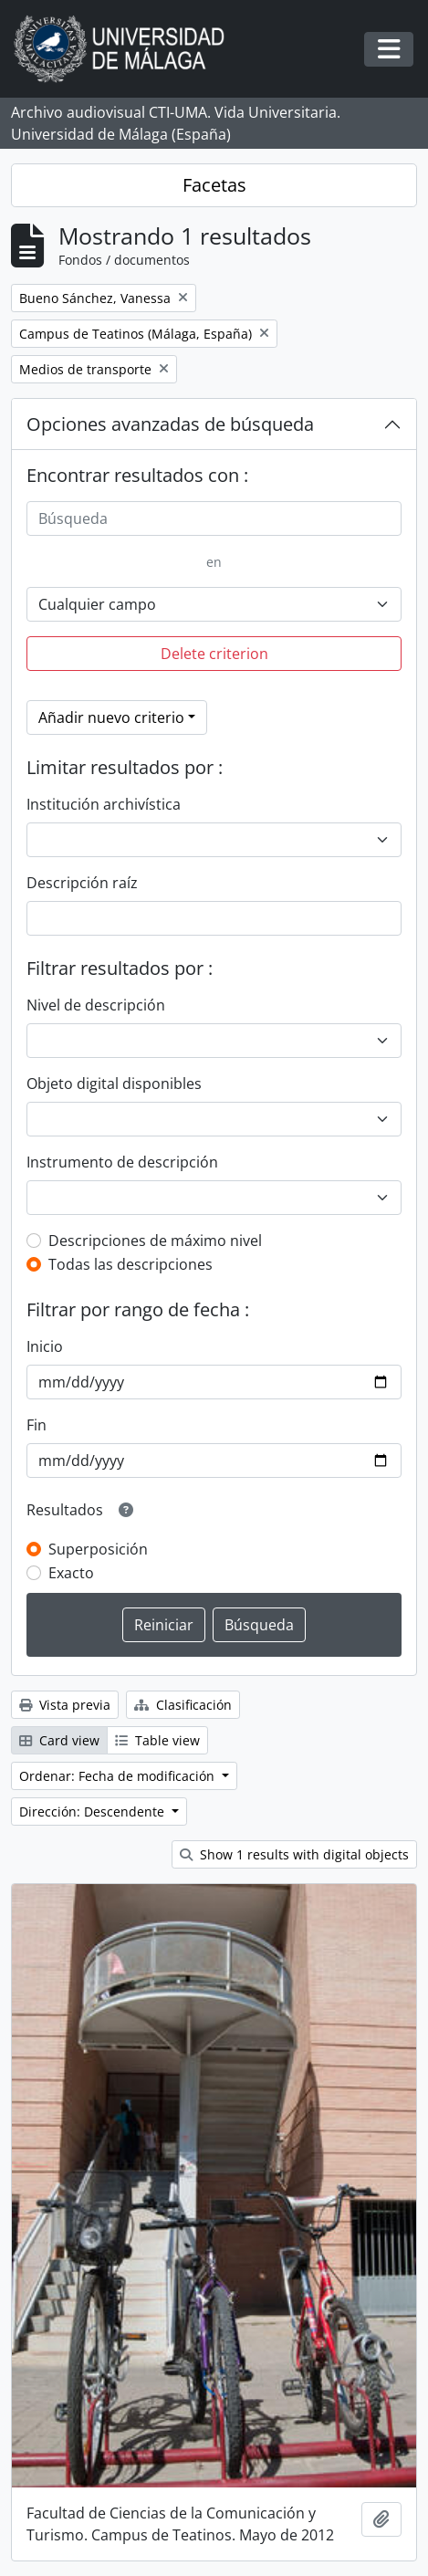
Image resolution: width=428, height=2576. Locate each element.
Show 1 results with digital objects (294, 1854)
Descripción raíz (82, 883)
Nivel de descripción (95, 1005)
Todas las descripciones (130, 1264)
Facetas (214, 185)
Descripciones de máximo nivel (155, 1240)
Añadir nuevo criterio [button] (111, 717)
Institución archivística (103, 804)
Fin (36, 1425)
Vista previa (64, 1704)
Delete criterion (214, 654)
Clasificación (183, 1704)
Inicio (44, 1346)
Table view (157, 1740)
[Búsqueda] (214, 518)
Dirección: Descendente (93, 1811)
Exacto (71, 1573)
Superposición (98, 1549)
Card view (59, 1740)
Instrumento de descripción (122, 1162)
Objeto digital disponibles (114, 1083)
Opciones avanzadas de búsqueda (170, 424)
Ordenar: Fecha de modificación (118, 1776)
